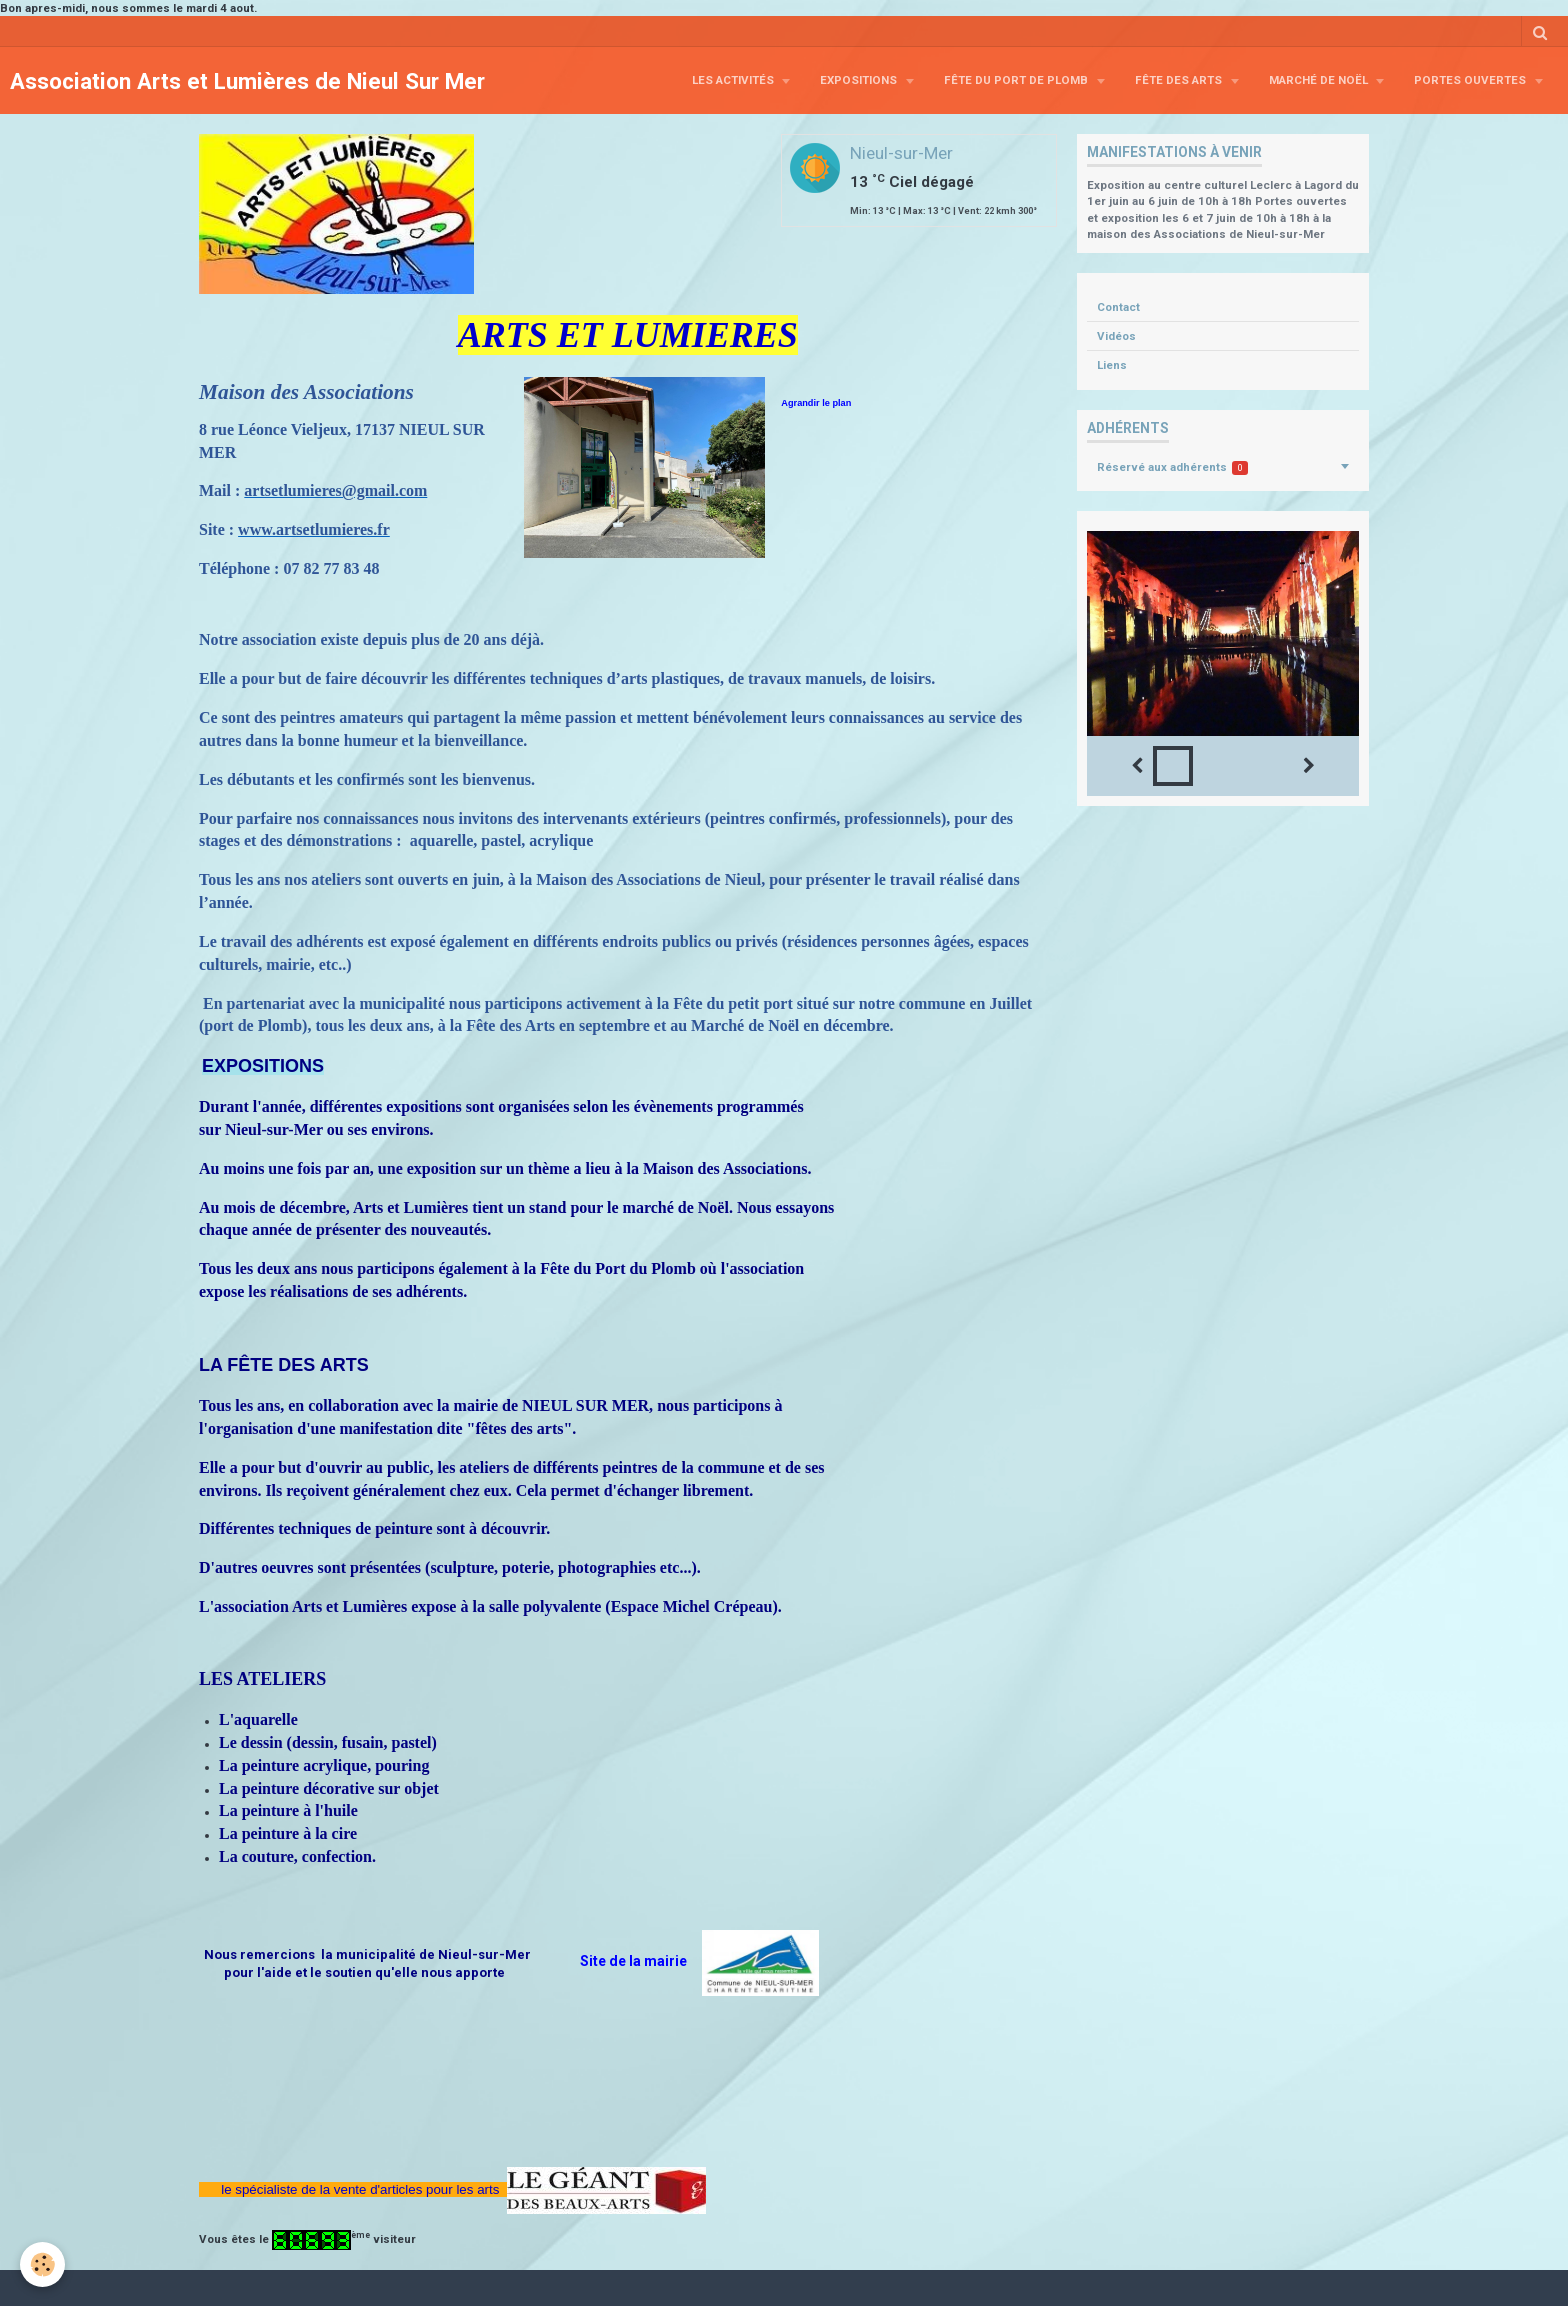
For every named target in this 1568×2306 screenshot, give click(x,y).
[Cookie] (42, 2264)
